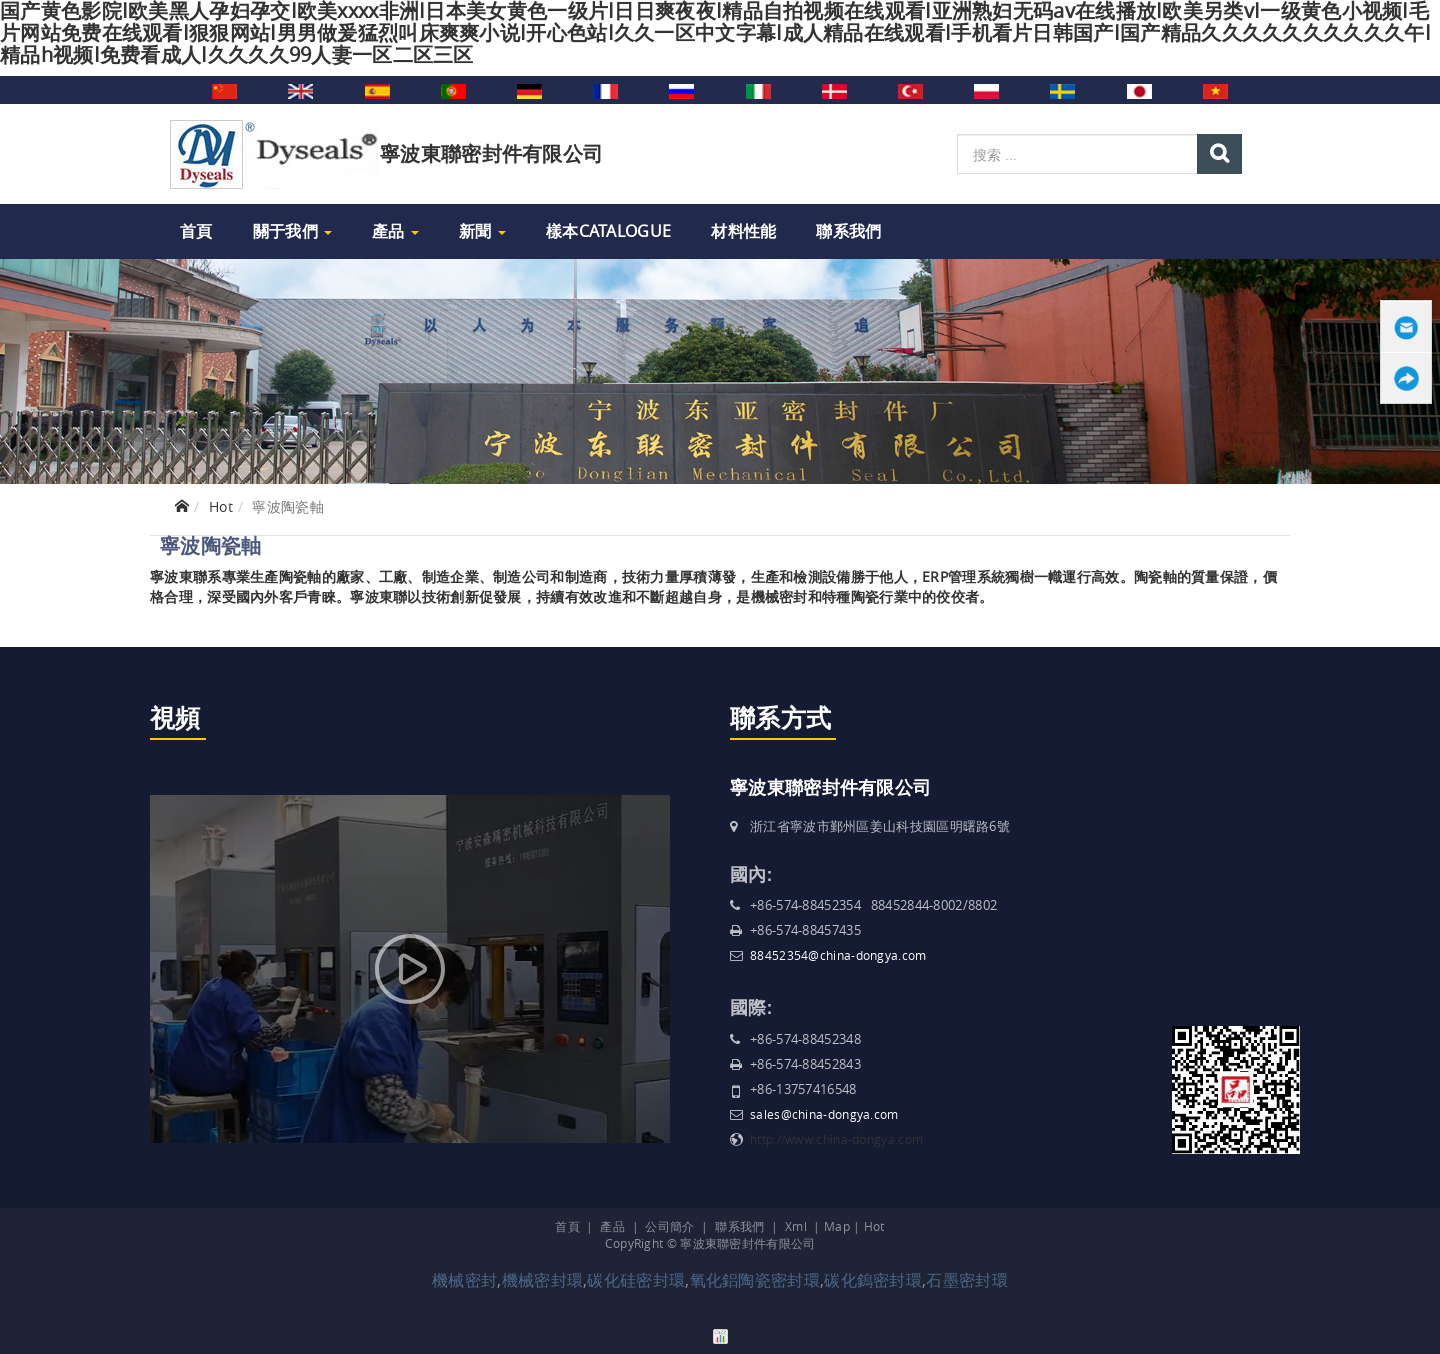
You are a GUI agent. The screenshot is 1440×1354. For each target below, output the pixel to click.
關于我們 (293, 231)
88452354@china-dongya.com (838, 955)
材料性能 (743, 231)
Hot (221, 506)
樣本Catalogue (608, 231)
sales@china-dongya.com (824, 1114)
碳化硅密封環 (636, 1280)
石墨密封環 (967, 1280)
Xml (796, 1226)
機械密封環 (543, 1280)
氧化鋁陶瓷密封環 (755, 1280)
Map (837, 1226)
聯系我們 (848, 231)
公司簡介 (669, 1226)
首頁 (196, 231)
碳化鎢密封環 (873, 1280)
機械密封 (464, 1280)
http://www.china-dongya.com (836, 1139)
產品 (395, 231)
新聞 (482, 231)
